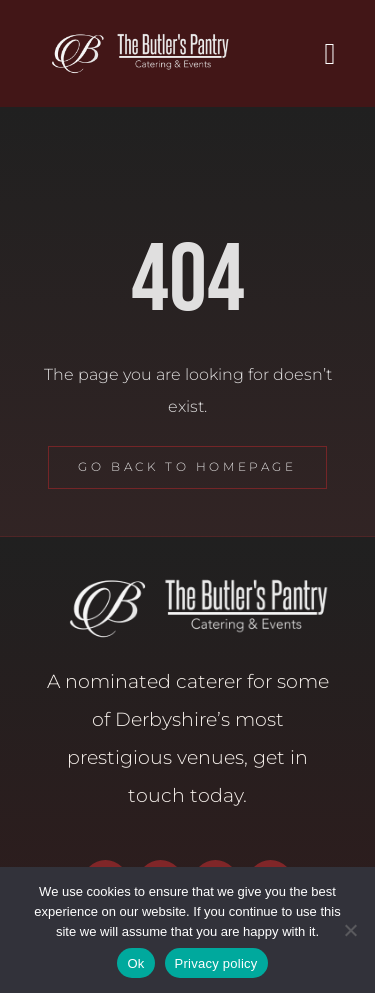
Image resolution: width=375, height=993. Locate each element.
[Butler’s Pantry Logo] (133, 37)
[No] (350, 930)
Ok (135, 963)
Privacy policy (216, 963)
